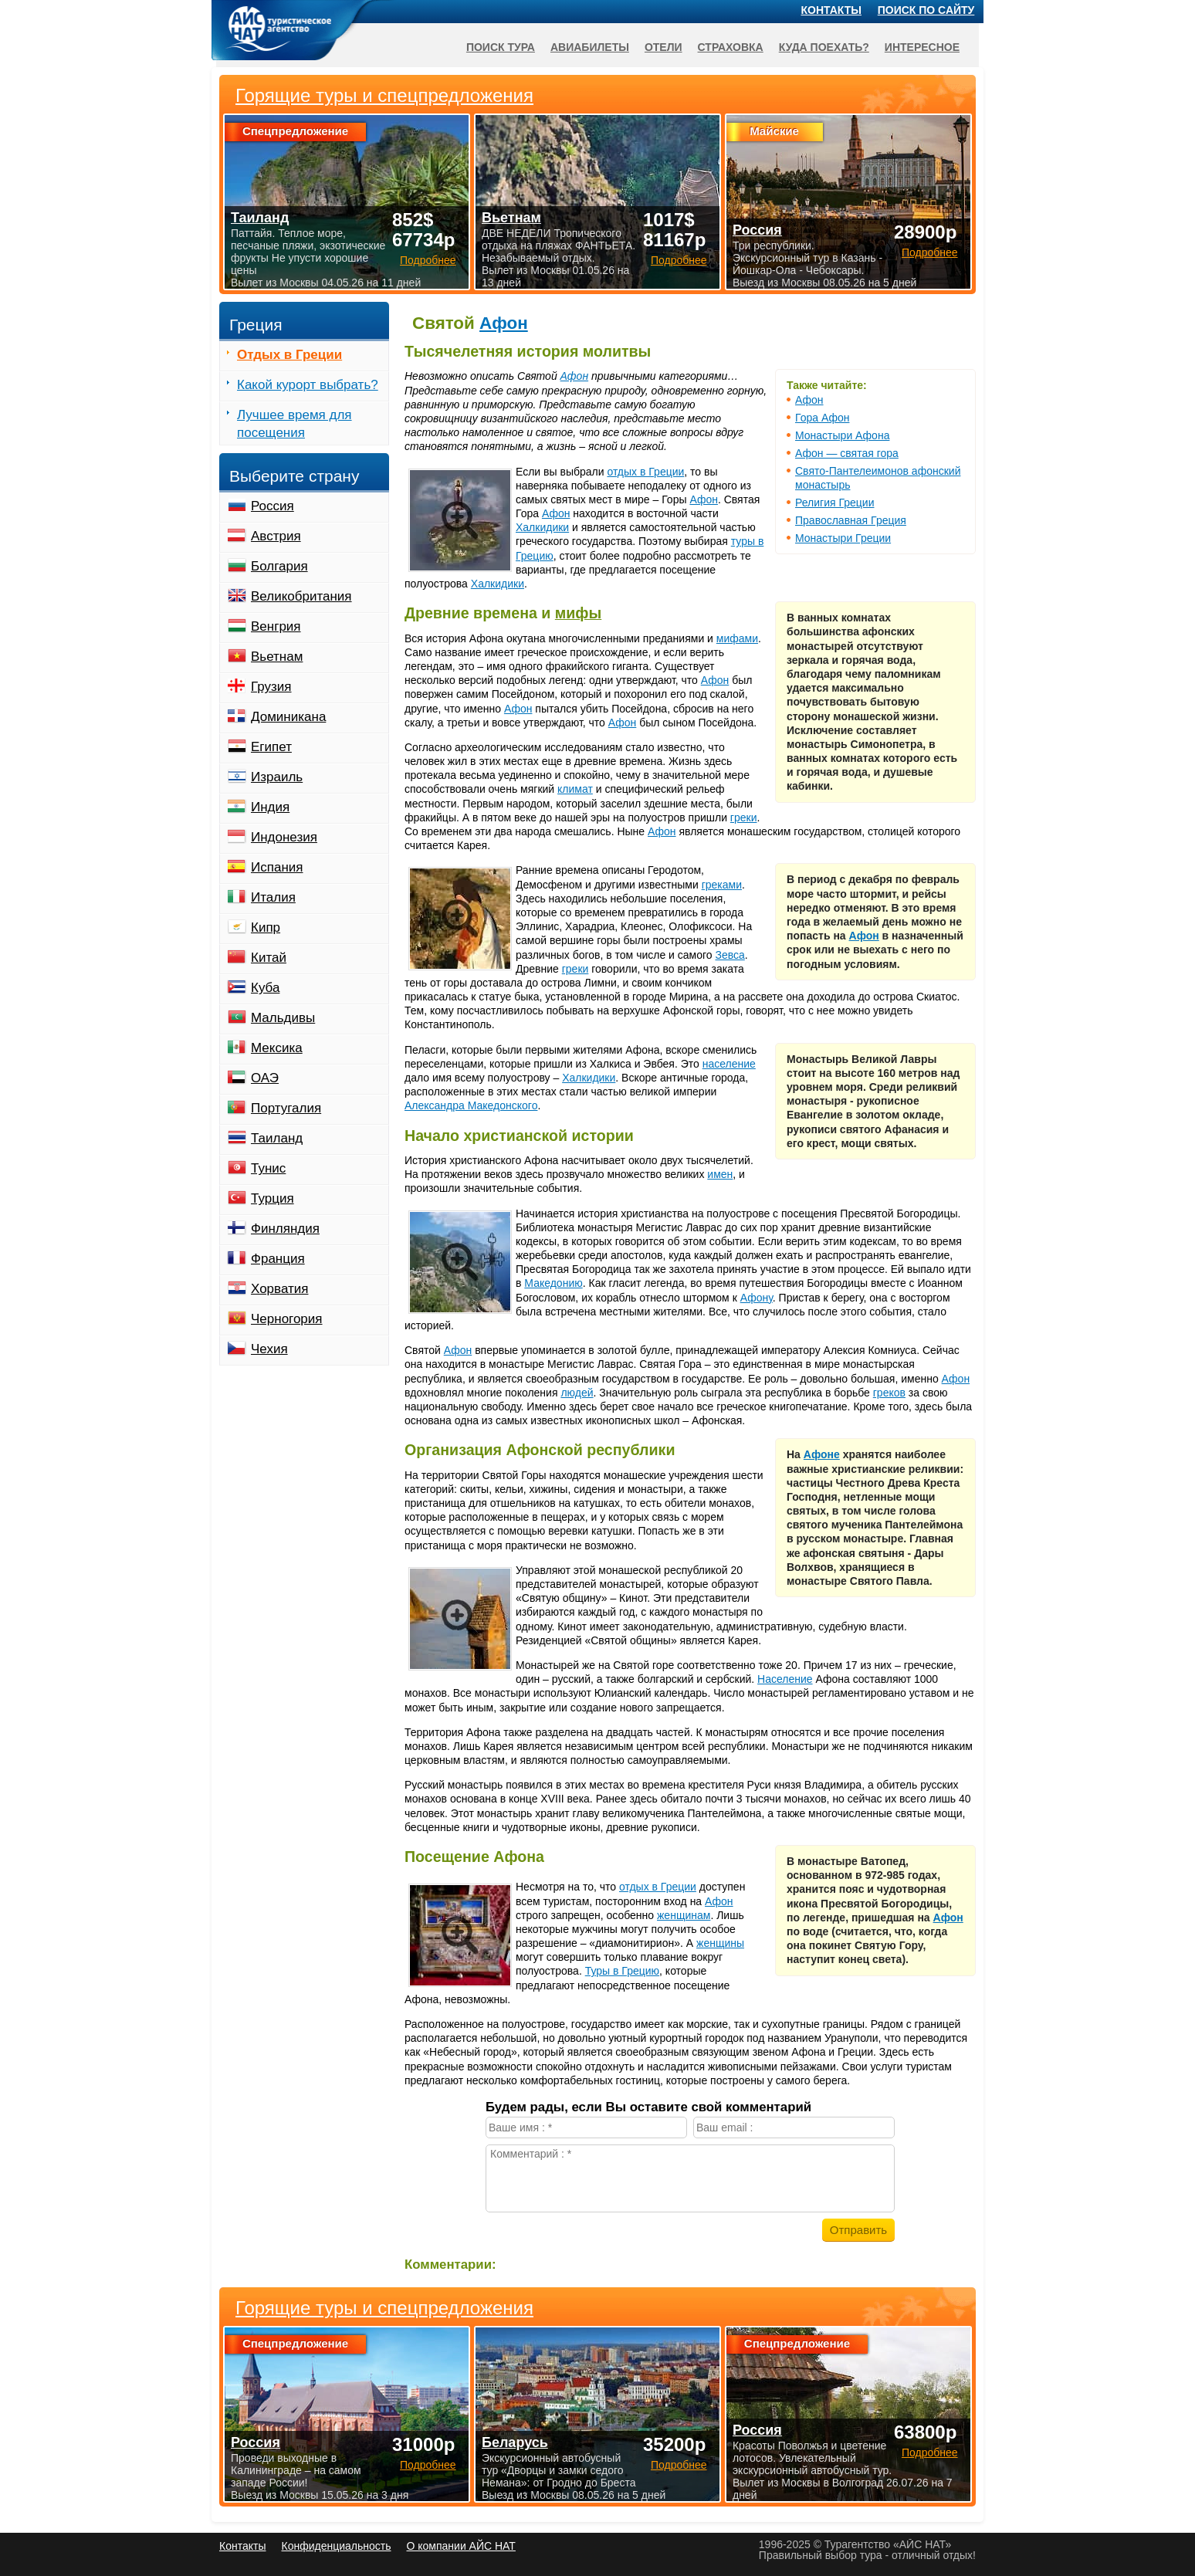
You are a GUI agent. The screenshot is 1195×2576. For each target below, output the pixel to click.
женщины (720, 1943)
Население (785, 1679)
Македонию (553, 1283)
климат (575, 789)
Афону (756, 1297)
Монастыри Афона (842, 435)
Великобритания (301, 596)
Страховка (730, 47)
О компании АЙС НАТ (461, 2546)
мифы (578, 612)
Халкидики (542, 527)
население (729, 1064)
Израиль (277, 777)
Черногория (287, 1319)
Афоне (822, 1454)
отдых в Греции (645, 471)
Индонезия (284, 837)
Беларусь (515, 2442)
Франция (278, 1258)
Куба (265, 987)
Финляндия (285, 1228)
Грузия (271, 686)
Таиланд (277, 1138)
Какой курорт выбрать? (307, 384)
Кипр (265, 927)
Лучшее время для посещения (294, 424)
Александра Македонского (471, 1105)
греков (889, 1392)
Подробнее (428, 2465)
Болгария (279, 566)
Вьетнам (277, 656)
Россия (272, 506)
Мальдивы (283, 1017)
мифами (737, 638)
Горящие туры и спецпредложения (384, 2308)
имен (720, 1174)
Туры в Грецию (622, 1971)
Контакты (831, 10)
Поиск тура (500, 47)
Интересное (922, 47)
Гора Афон (822, 417)
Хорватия (279, 1288)
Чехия (269, 1349)
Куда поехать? (824, 47)
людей (576, 1392)
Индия (270, 807)
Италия (273, 897)
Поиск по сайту (926, 10)
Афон (503, 323)
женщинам (683, 1915)
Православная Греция (850, 520)
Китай (268, 957)
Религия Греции (834, 502)
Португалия (286, 1108)
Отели (663, 47)
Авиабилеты (589, 47)
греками (722, 884)
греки (743, 817)
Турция (272, 1198)
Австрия (276, 536)
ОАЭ (265, 1078)
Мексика (277, 1048)
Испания (277, 867)
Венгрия (276, 626)
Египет (271, 747)
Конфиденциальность (336, 2546)
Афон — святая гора (847, 453)
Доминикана (288, 716)
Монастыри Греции (843, 538)
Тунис (268, 1168)
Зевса (729, 955)
